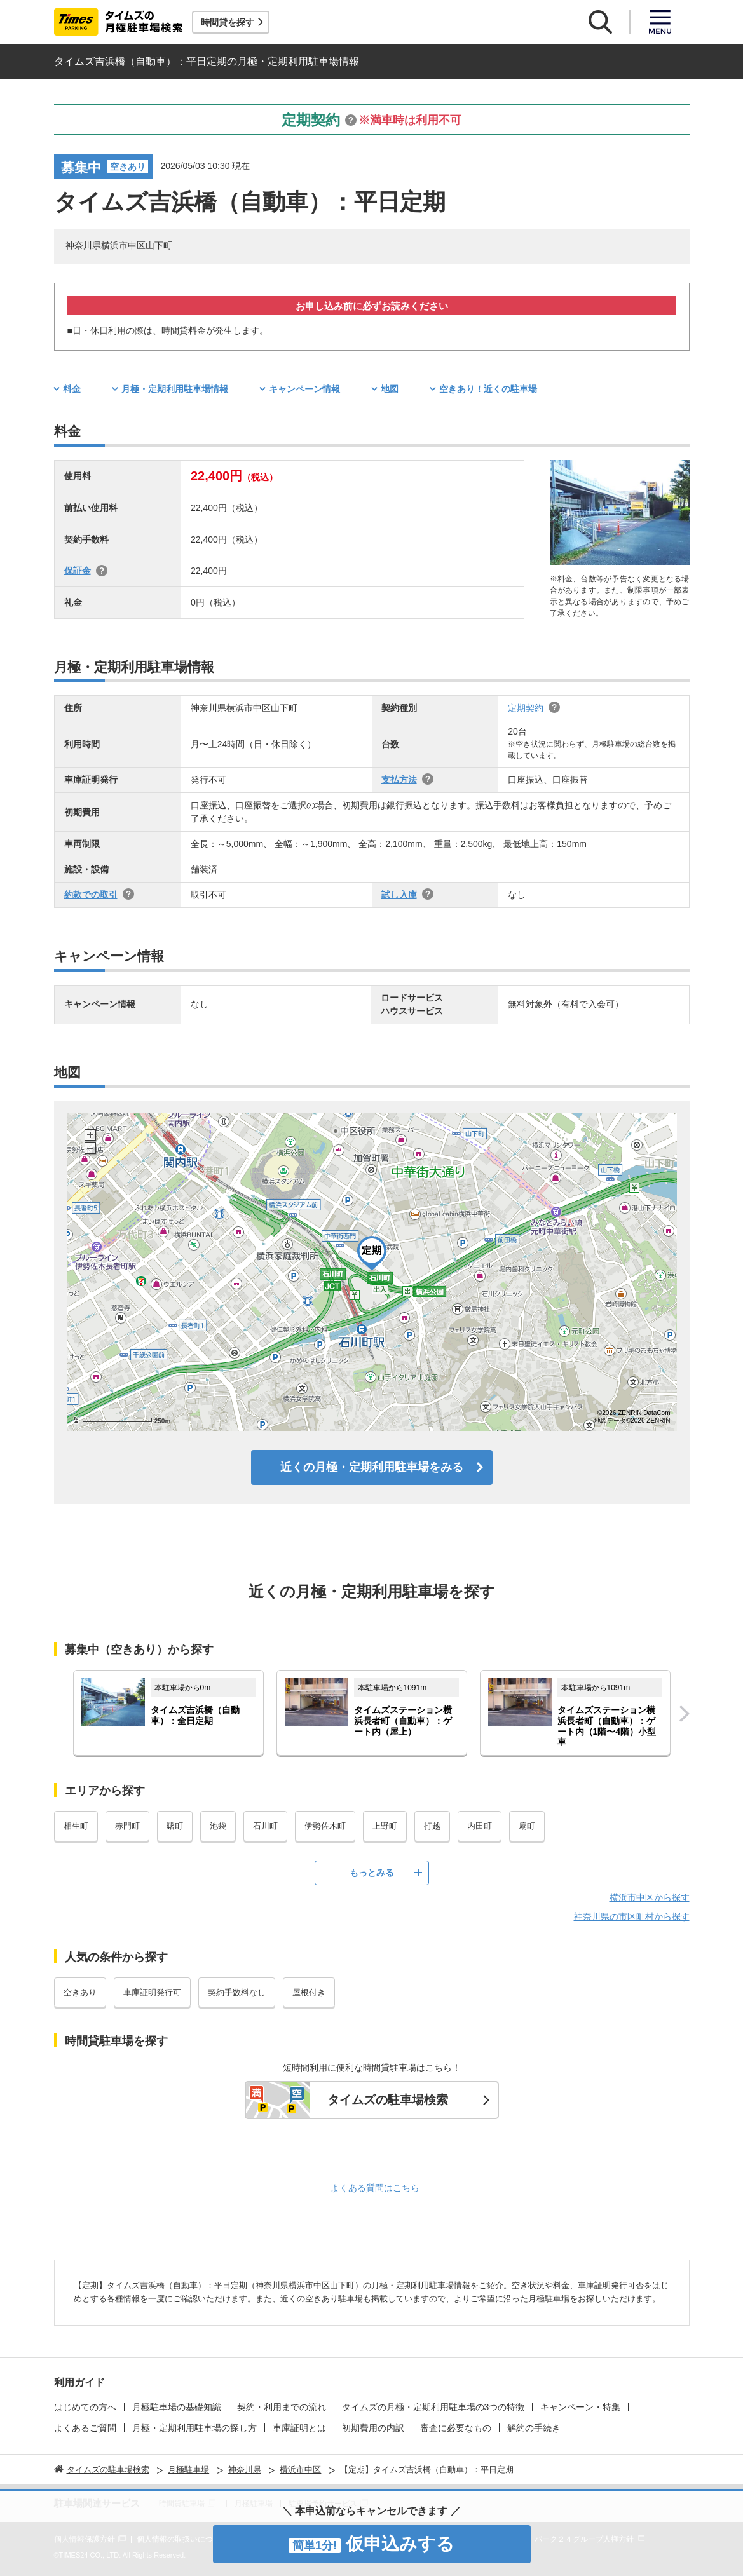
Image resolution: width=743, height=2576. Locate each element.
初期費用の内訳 (373, 2428)
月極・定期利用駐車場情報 (174, 389)
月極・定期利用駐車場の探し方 (194, 2428)
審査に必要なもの (455, 2428)
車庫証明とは (299, 2428)
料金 (72, 389)
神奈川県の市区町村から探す (632, 1916)
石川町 (265, 1826)
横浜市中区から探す (650, 1897)
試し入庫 (399, 895)
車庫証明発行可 (152, 1992)
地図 (390, 389)
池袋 (218, 1826)
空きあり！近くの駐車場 (488, 389)
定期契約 (525, 708)
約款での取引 (91, 895)
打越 (432, 1826)
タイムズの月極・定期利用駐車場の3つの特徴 (433, 2407)
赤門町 (127, 1826)
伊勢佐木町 (325, 1826)
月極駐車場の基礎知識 (176, 2407)
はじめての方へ (85, 2407)
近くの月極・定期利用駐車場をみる (371, 1467)
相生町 (76, 1826)
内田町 (479, 1826)
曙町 (175, 1826)
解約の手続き (534, 2428)
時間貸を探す (227, 22)
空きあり (80, 1992)
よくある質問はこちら (375, 2188)
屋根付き (308, 1992)
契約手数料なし (237, 1992)
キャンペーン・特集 (580, 2407)
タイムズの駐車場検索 (387, 2099)
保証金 (77, 571)
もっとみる (372, 1873)
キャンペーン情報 (304, 389)
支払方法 (399, 780)
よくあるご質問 (85, 2428)
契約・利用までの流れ (281, 2407)
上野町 (384, 1826)
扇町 (527, 1826)
